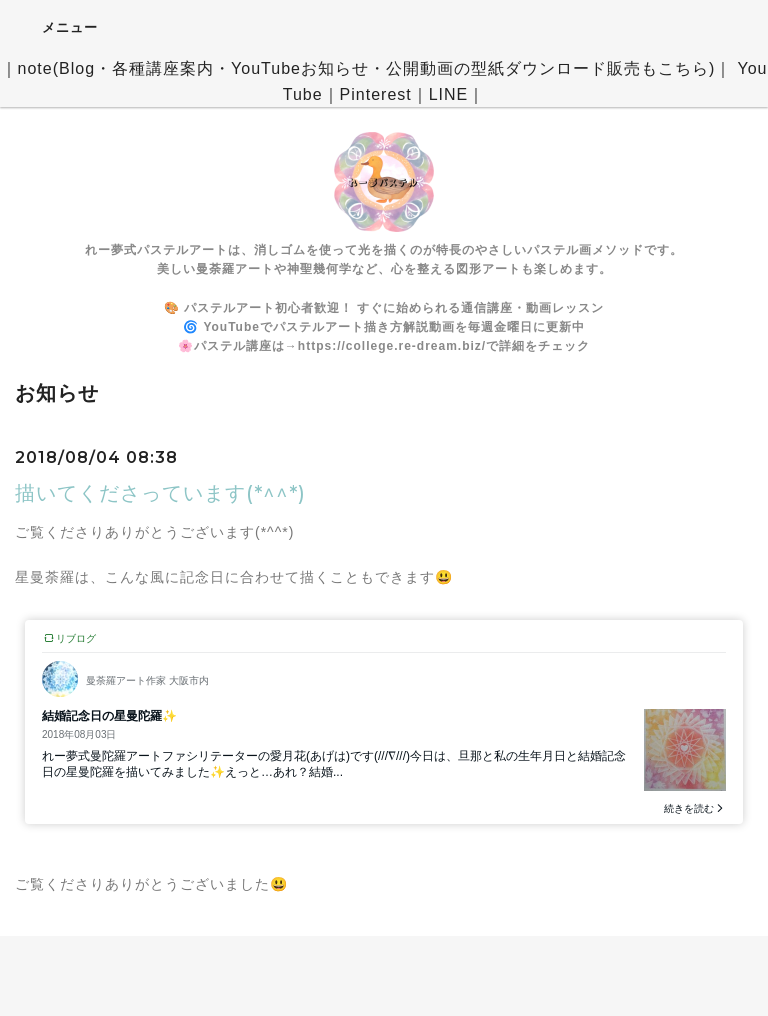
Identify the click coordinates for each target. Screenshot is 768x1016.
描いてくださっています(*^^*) (160, 493)
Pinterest (376, 94)
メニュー (56, 27)
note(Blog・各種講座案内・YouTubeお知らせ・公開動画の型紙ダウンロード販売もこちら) (367, 68)
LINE (449, 94)
